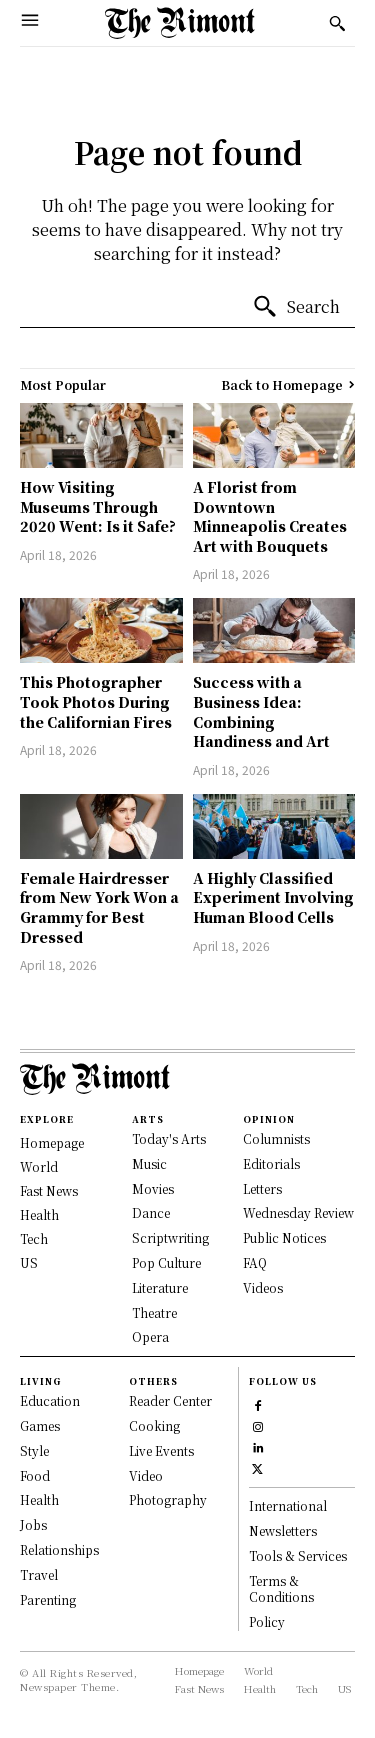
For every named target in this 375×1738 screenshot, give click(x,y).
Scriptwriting (170, 1237)
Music (149, 1163)
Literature (160, 1287)
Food (35, 1475)
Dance (151, 1212)
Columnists (276, 1138)
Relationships (59, 1549)
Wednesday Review (298, 1212)
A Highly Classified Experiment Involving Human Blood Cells (273, 897)
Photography (168, 1499)
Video (146, 1475)
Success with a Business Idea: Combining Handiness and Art (261, 711)
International (288, 1505)
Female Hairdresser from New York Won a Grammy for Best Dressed (99, 907)
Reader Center (170, 1400)
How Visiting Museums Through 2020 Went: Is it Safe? (98, 506)
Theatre (154, 1312)
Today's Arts (169, 1138)
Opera (150, 1336)
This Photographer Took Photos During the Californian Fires (96, 701)
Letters (262, 1188)
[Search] (296, 307)
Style (34, 1450)
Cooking (154, 1425)
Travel (39, 1574)
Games (40, 1425)
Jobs (33, 1524)
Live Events (161, 1450)
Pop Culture (166, 1262)
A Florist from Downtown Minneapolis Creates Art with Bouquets (270, 516)
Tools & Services (298, 1555)
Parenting (48, 1599)
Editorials (271, 1163)
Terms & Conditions (281, 1589)
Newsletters (283, 1530)
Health (39, 1499)
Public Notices (284, 1237)
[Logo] (180, 23)
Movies (153, 1188)
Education (50, 1400)
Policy (267, 1621)
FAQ (255, 1262)
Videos (263, 1287)
